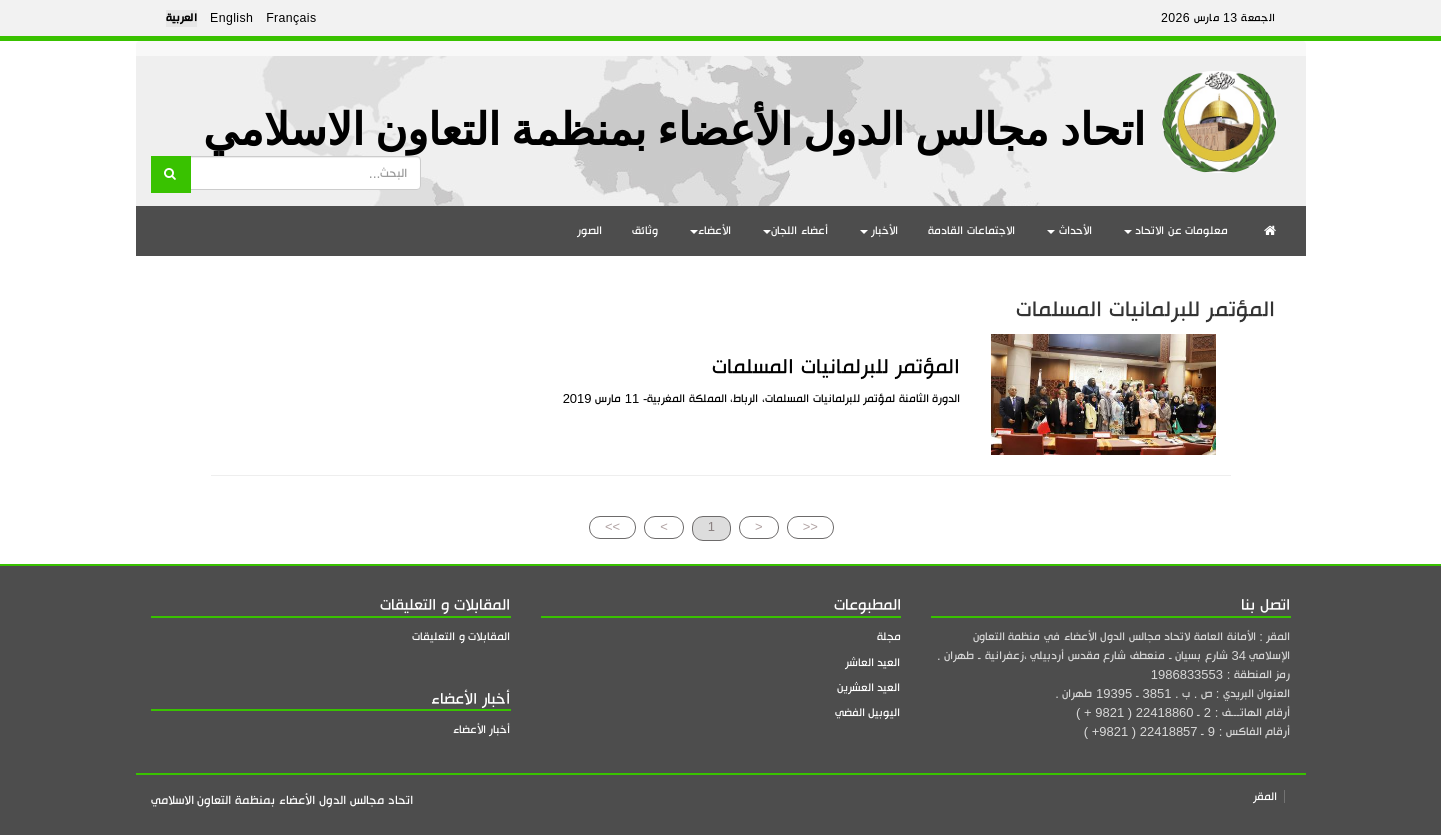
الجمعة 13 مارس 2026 (1218, 18)
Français (291, 18)
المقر (1265, 796)
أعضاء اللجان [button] (795, 230)
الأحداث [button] (1069, 230)
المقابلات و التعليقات (461, 636)
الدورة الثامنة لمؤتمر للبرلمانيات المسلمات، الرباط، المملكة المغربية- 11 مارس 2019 (762, 398)
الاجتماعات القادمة (971, 230)
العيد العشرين (869, 687)
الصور (589, 230)
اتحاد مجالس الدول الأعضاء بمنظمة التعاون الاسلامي (674, 130)
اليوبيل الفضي (868, 712)
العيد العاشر (873, 662)
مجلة (889, 636)
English (231, 18)
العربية (182, 18)
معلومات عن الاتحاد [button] (1176, 230)
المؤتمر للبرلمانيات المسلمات (836, 366)
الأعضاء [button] (710, 230)
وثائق (645, 230)
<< (810, 526)
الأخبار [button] (879, 230)
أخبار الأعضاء (482, 729)
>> (612, 526)
